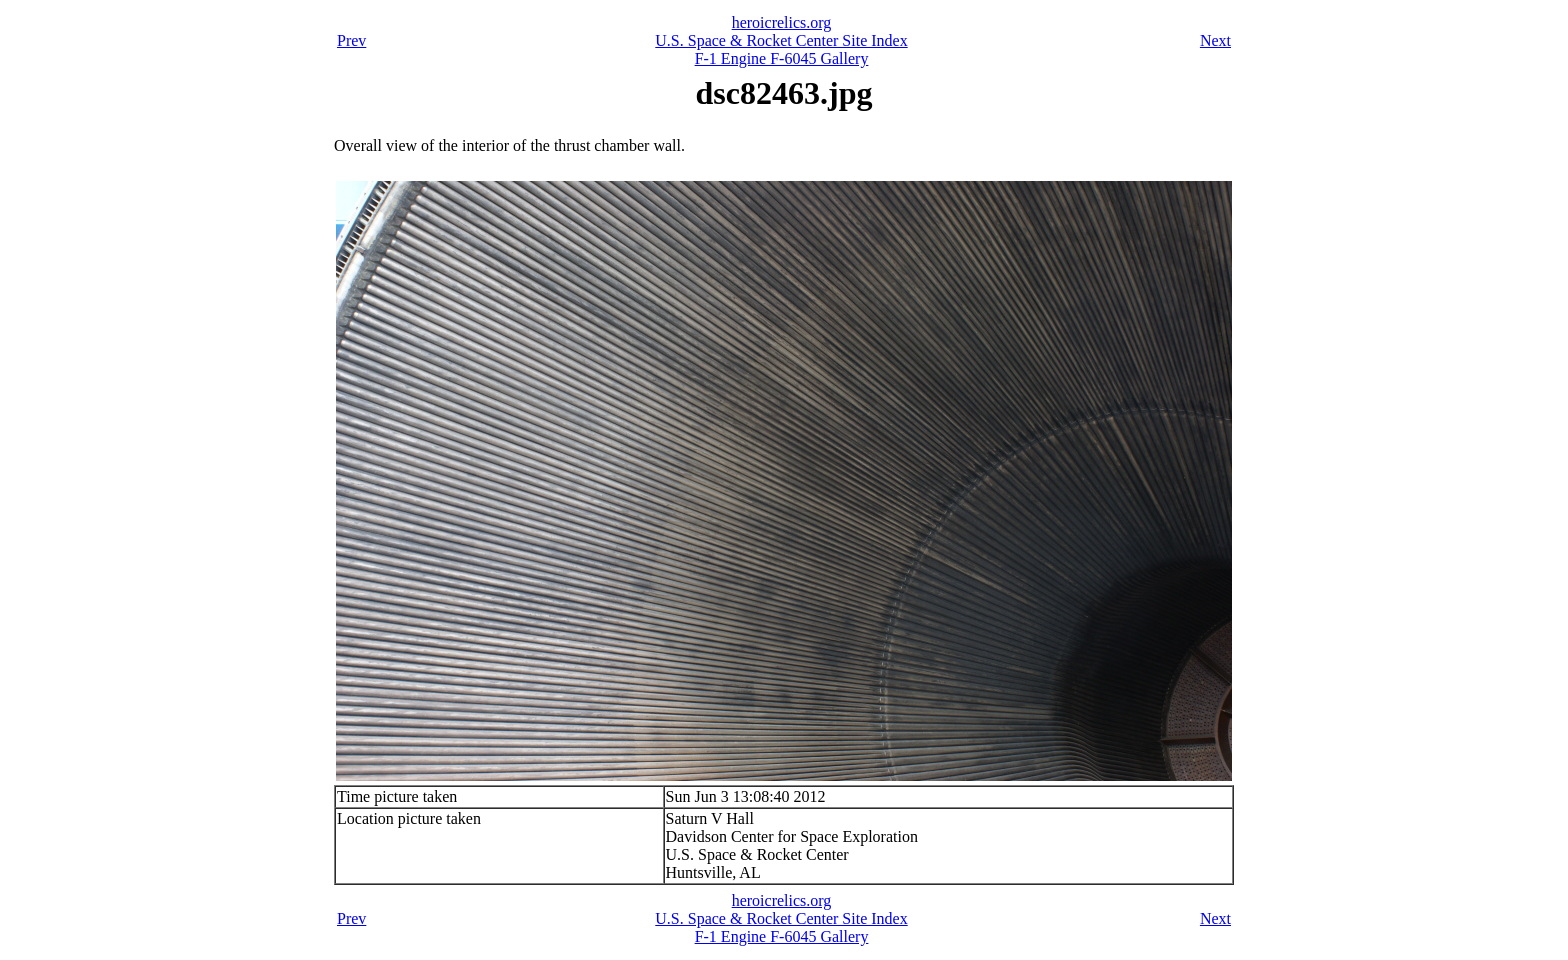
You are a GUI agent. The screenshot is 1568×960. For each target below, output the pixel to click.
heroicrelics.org (782, 22)
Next (1215, 40)
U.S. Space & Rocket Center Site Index (781, 40)
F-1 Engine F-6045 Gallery (782, 58)
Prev (351, 40)
